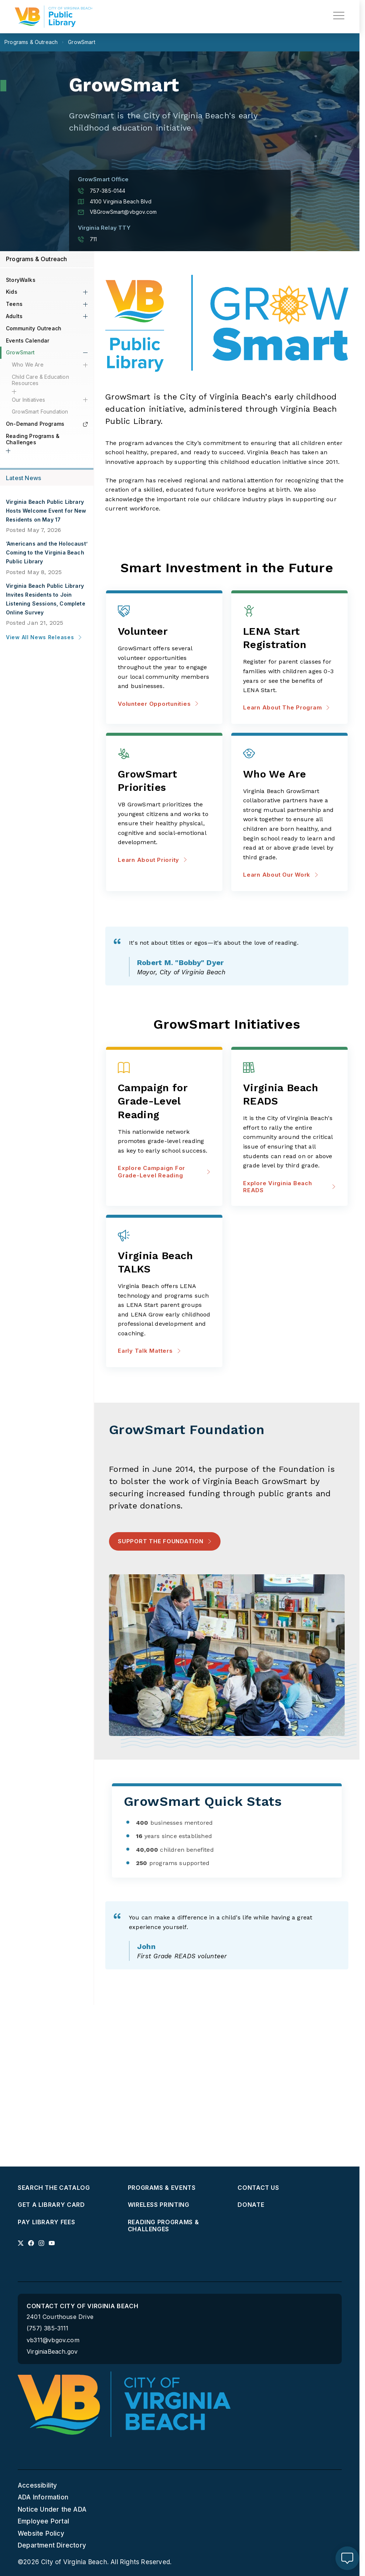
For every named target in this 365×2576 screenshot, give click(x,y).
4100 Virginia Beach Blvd (115, 202)
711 (87, 239)
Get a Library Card (51, 2205)
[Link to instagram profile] (41, 2243)
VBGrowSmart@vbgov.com (117, 212)
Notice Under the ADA (52, 2509)
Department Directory (52, 2545)
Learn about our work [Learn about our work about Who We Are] (280, 874)
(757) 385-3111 (48, 2328)
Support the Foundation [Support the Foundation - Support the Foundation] (161, 1541)
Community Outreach (33, 328)
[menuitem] (70, 2187)
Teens (14, 304)
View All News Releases (44, 637)
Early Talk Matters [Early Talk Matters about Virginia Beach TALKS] (149, 1350)
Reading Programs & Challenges (32, 439)
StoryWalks (20, 280)
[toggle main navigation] (339, 15)
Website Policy (41, 2533)
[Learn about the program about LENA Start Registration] (289, 638)
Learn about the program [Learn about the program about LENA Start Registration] (286, 707)
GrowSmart (20, 352)
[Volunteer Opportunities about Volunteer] (164, 632)
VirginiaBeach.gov (52, 2351)
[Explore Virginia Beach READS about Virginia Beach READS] (289, 1095)
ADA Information (43, 2497)
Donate (251, 2205)
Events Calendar (28, 340)
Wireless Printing (159, 2205)
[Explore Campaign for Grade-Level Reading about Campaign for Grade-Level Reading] (164, 1102)
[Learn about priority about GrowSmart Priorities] (164, 781)
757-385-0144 (102, 191)
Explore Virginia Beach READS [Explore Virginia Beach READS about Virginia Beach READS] (289, 1187)
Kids (11, 292)
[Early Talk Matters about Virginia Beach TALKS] (164, 1263)
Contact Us (258, 2187)
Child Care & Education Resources (40, 380)
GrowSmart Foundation (40, 411)
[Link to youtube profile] (52, 2243)
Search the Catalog (54, 2187)
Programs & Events (162, 2187)
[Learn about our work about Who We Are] (289, 774)
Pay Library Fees (46, 2222)
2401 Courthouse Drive (60, 2316)
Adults (14, 316)
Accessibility (37, 2485)
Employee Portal (43, 2521)
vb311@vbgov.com (53, 2340)
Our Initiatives (28, 400)
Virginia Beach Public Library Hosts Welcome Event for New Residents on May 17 (46, 511)
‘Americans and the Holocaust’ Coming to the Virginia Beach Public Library (47, 552)
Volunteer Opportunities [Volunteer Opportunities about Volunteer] (158, 703)
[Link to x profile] (21, 2243)
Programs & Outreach (36, 259)
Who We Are (28, 364)
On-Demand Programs (47, 424)
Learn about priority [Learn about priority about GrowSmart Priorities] (152, 859)
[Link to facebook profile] (31, 2243)
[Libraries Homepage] (53, 17)
